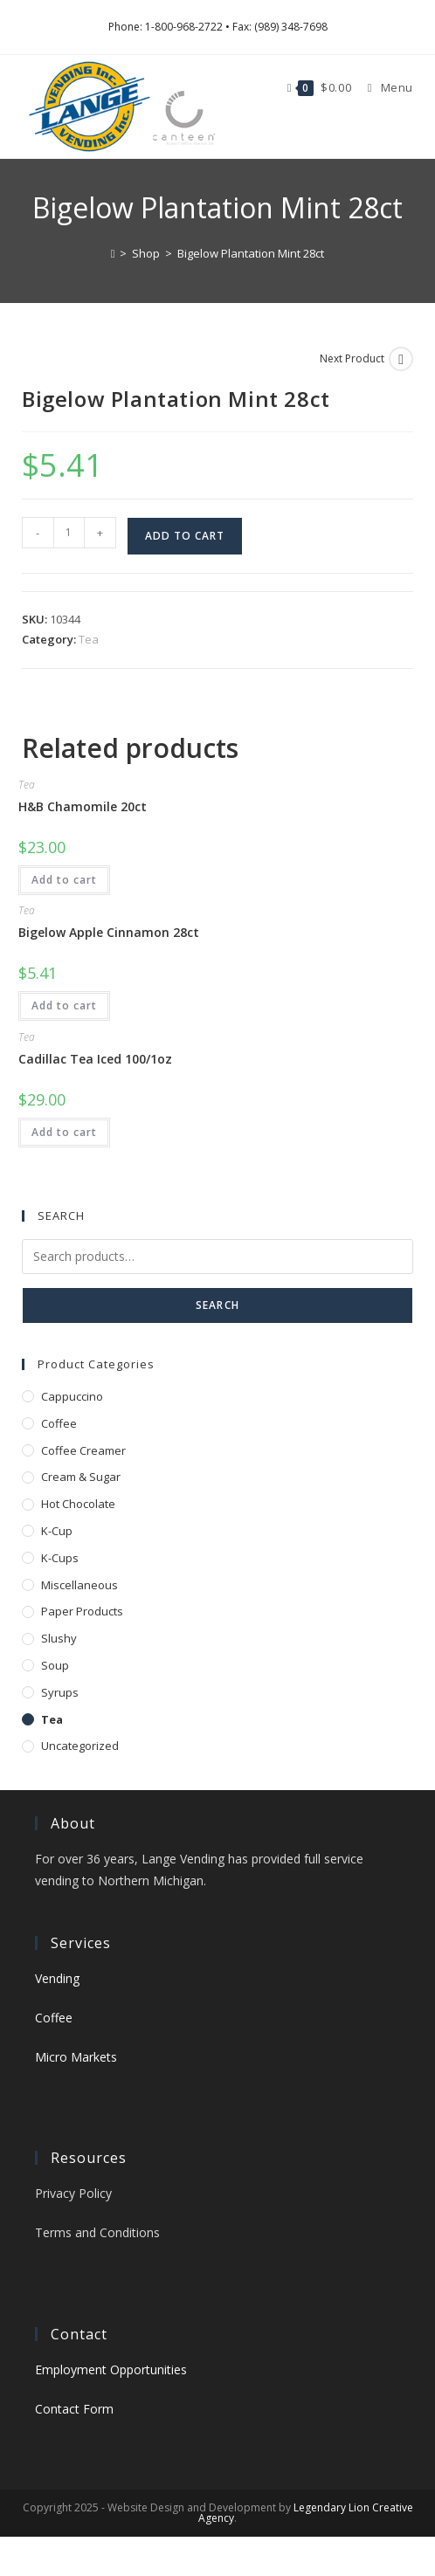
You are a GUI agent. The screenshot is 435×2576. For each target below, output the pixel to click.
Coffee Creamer (83, 1450)
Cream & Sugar (81, 1476)
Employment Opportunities (111, 2369)
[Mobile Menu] (384, 87)
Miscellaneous (79, 1585)
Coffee (59, 1423)
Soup (55, 1665)
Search (217, 1305)
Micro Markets (76, 2057)
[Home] (113, 253)
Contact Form (74, 2408)
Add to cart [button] (64, 879)
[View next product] (401, 359)
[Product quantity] (69, 532)
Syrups (60, 1692)
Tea (89, 639)
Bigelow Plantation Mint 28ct (250, 253)
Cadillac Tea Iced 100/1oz (95, 1058)
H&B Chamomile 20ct (82, 806)
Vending (57, 1978)
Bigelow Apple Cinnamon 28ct (108, 932)
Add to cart (184, 535)
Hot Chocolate (78, 1504)
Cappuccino (72, 1396)
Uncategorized (80, 1745)
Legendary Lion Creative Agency (305, 2512)
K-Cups (60, 1558)
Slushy (59, 1638)
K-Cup (56, 1531)
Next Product (352, 358)
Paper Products (82, 1611)
